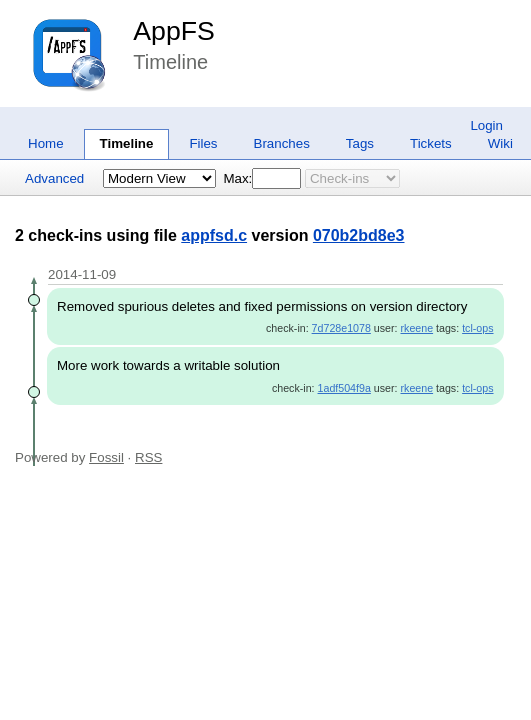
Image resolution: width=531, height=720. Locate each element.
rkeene (417, 328)
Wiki (500, 143)
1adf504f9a (344, 388)
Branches (282, 143)
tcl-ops (477, 328)
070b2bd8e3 (359, 235)
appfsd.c (214, 235)
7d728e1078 (341, 328)
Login (486, 125)
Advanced (54, 178)
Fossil (106, 457)
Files (203, 143)
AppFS (174, 31)
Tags (360, 143)
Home (46, 143)
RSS (148, 457)
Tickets (431, 143)
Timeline (127, 143)
